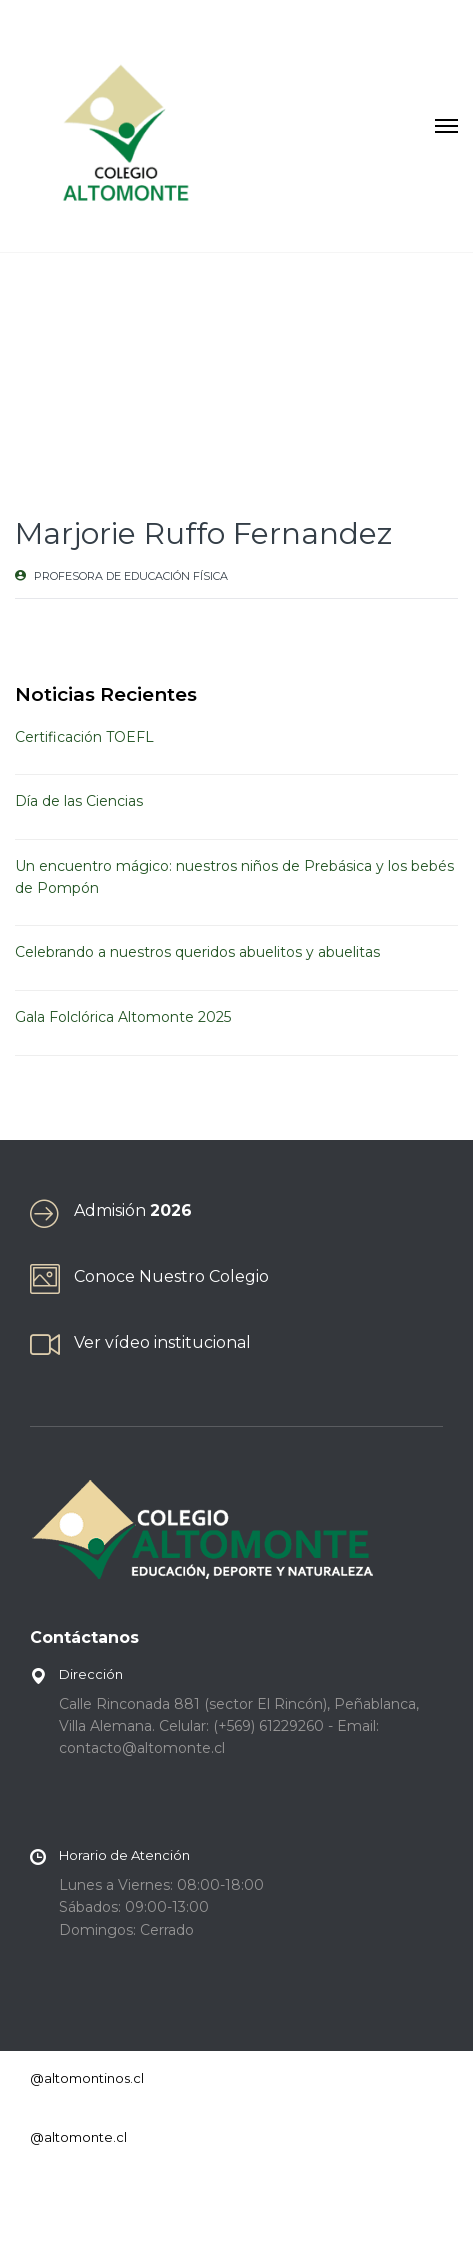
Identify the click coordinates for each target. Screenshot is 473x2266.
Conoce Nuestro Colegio (171, 1276)
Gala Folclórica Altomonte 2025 (123, 1017)
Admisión (133, 1210)
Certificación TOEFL (84, 737)
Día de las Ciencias (79, 801)
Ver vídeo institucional (162, 1342)
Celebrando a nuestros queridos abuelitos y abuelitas (197, 952)
